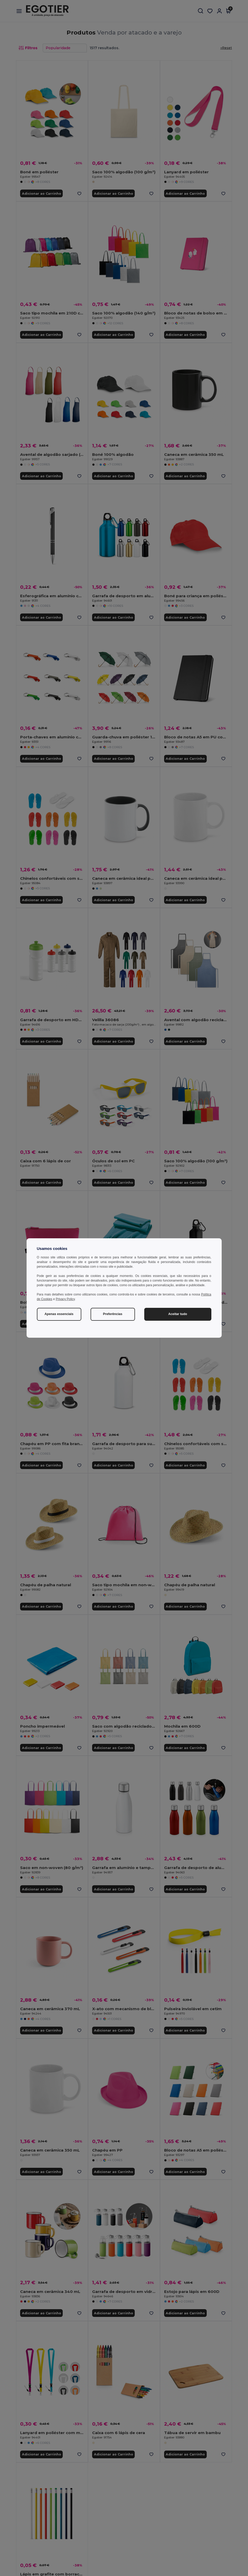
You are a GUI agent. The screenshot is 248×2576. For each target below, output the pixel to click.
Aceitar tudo (177, 1314)
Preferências (112, 1314)
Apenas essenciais (59, 1314)
